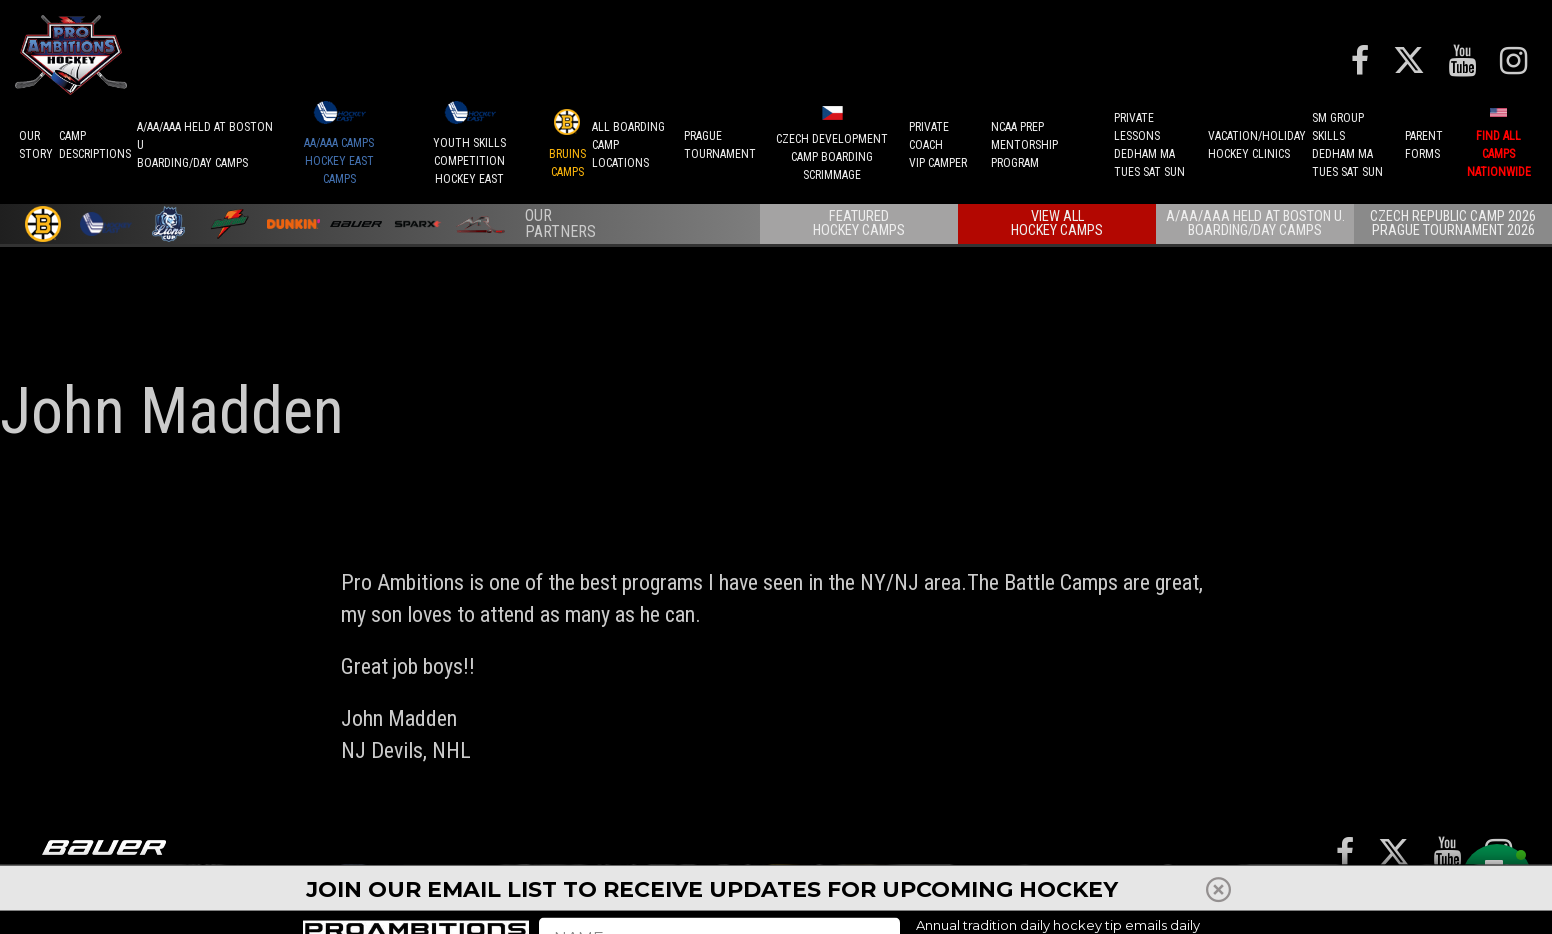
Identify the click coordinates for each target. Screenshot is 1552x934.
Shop (1279, 888)
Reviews (1224, 888)
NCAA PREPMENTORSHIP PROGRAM (1024, 145)
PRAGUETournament (720, 145)
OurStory (36, 145)
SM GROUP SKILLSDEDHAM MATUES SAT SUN (1347, 145)
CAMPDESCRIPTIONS (95, 145)
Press (1118, 888)
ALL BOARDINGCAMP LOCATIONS (628, 145)
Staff (1168, 888)
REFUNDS (1058, 888)
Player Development (971, 898)
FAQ (1316, 888)
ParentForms (1424, 145)
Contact (1433, 888)
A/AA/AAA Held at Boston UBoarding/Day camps (205, 145)
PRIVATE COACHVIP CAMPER (938, 145)
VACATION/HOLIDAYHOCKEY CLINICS (1257, 145)
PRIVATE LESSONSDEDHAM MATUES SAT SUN (1149, 145)
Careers (1365, 888)
